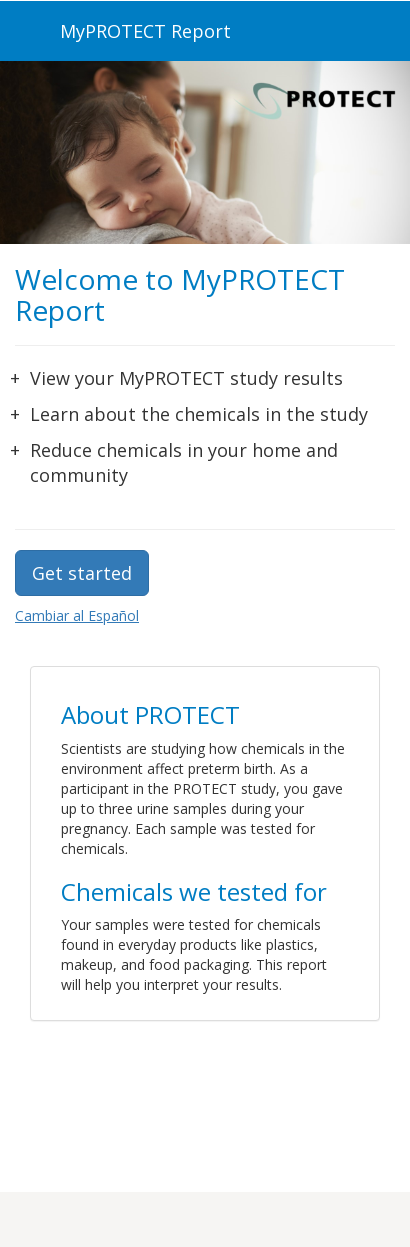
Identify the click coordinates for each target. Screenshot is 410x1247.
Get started (82, 573)
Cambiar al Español (77, 615)
